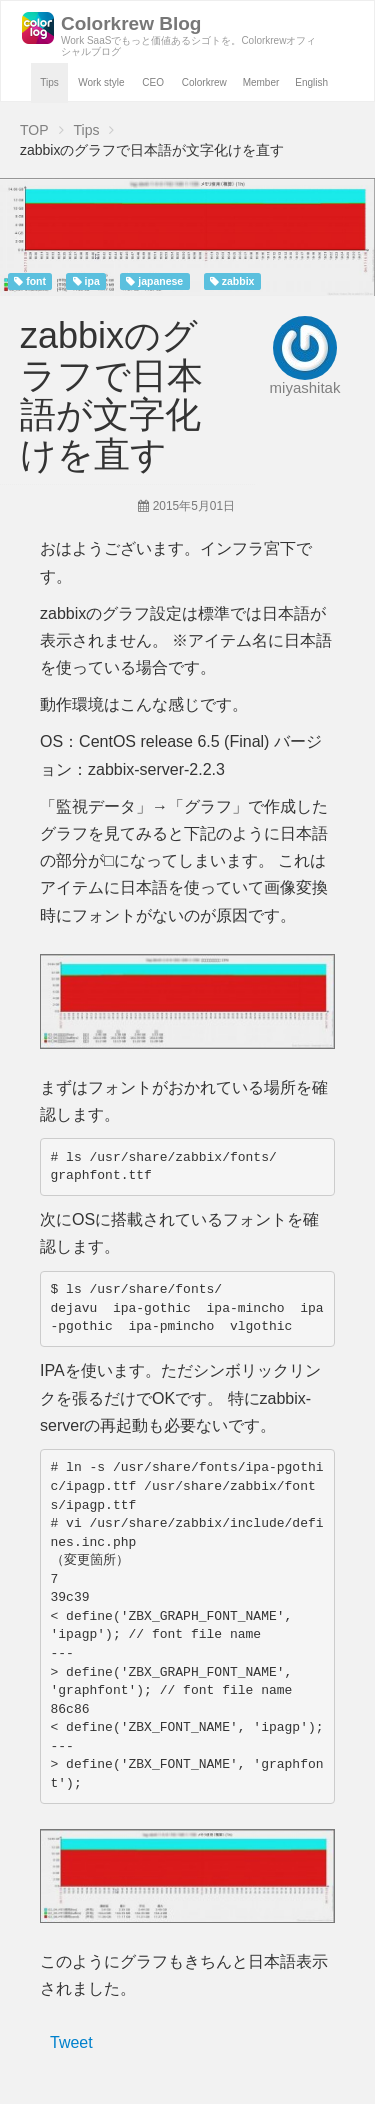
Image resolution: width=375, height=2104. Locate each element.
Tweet (71, 2042)
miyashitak (305, 387)
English (311, 82)
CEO (153, 82)
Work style (101, 82)
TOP (34, 130)
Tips (49, 82)
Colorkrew (204, 82)
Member (261, 82)
